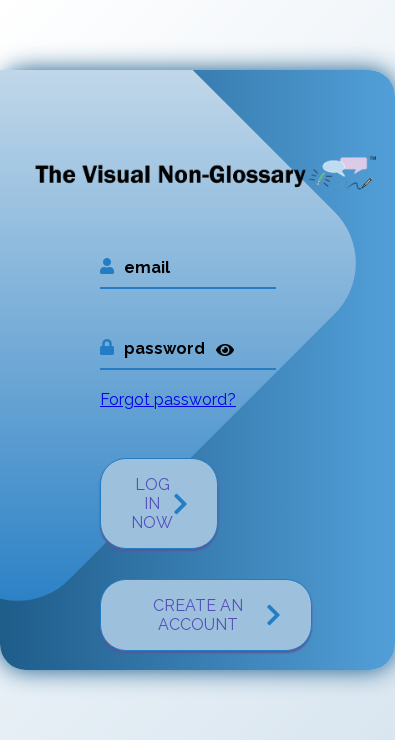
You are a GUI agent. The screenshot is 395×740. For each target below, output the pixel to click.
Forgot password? (168, 399)
